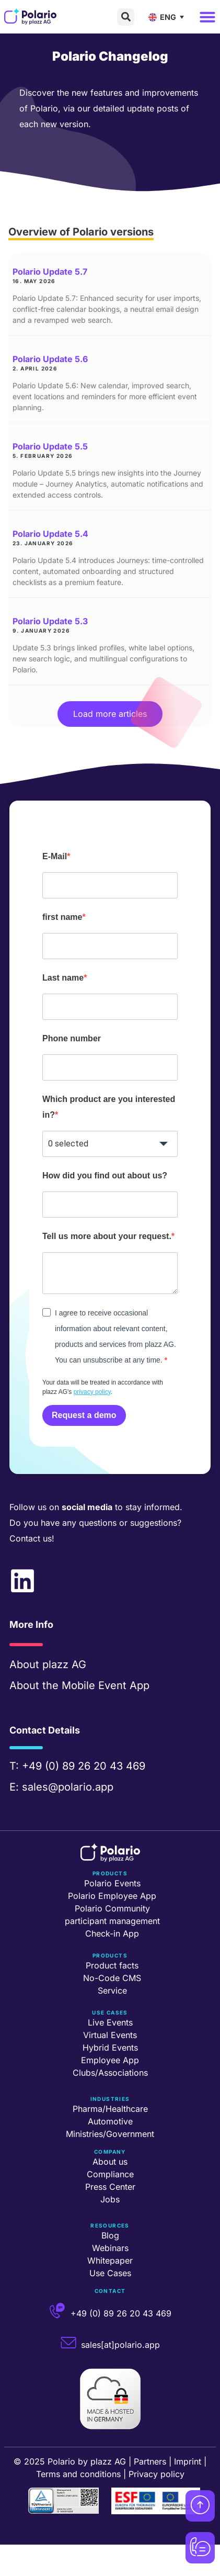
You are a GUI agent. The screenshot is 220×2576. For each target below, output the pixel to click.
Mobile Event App (105, 1685)
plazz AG (64, 1664)
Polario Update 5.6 (50, 359)
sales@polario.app (67, 1787)
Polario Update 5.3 (50, 621)
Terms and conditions (78, 2474)
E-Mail (54, 856)
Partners (150, 2461)
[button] (125, 17)
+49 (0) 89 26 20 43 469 (83, 1766)
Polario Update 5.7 (50, 271)
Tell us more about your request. (106, 1236)
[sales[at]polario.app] (68, 2342)
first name (62, 917)
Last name (63, 977)
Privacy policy (156, 2474)
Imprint (187, 2461)
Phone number (71, 1038)
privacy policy (92, 1392)
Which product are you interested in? (108, 1107)
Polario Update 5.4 (50, 533)
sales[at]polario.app (120, 2344)
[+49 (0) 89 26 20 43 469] (57, 2311)
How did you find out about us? (104, 1175)
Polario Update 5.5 (50, 446)
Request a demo (84, 1415)
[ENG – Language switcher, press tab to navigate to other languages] (169, 17)
